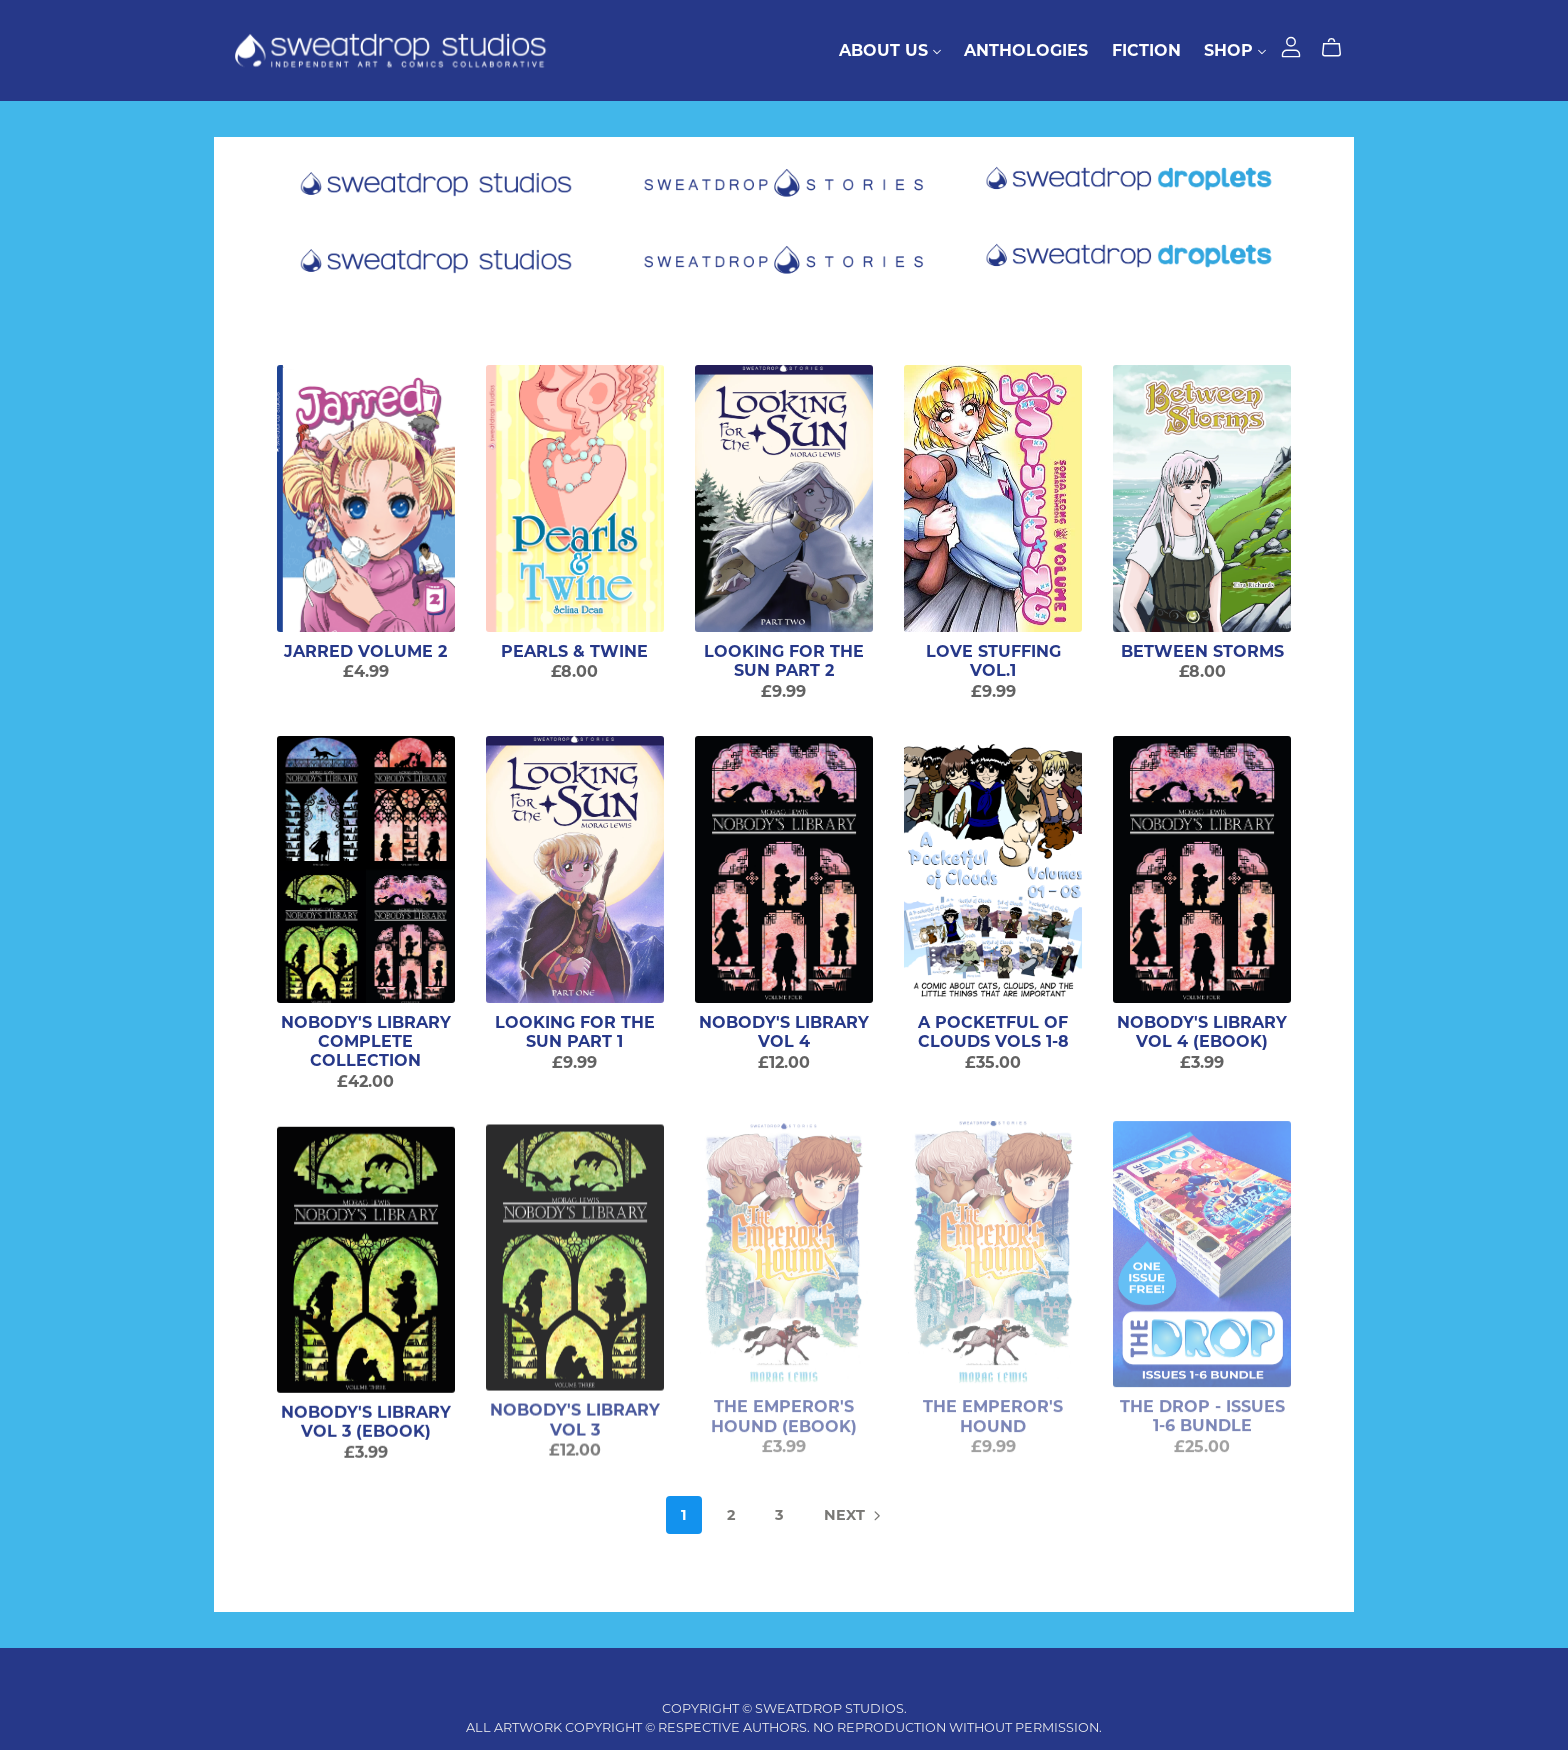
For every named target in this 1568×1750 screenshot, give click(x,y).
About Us (890, 50)
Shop (1235, 50)
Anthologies (1026, 50)
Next (854, 1516)
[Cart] (1339, 48)
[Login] (1291, 45)
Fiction (1146, 50)
